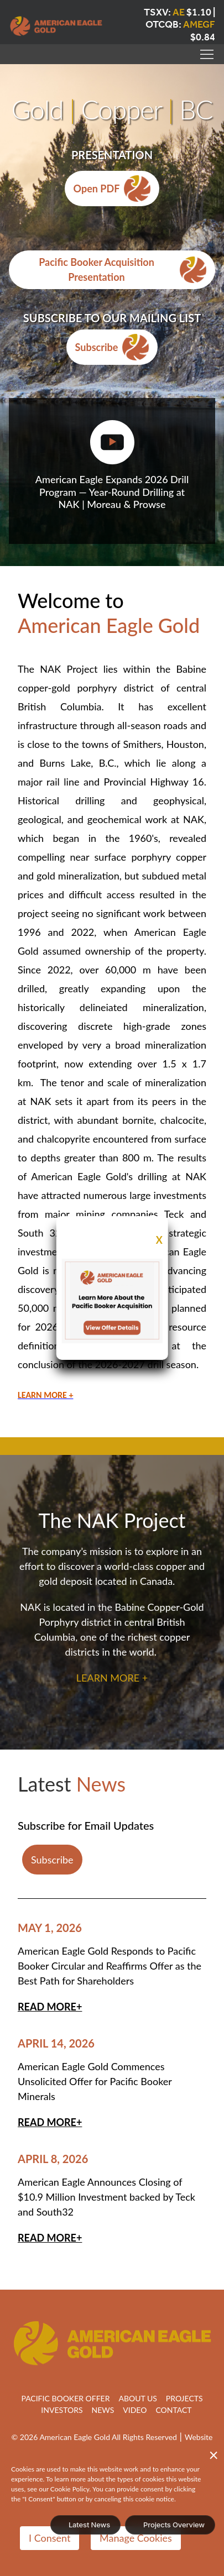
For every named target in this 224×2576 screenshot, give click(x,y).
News (103, 2410)
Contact (173, 2410)
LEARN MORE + (112, 1678)
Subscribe (112, 347)
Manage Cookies (136, 2538)
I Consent (49, 2538)
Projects (184, 2398)
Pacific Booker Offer (65, 2398)
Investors (61, 2410)
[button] (207, 56)
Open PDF (112, 188)
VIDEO (135, 2410)
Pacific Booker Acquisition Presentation (122, 269)
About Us (137, 2398)
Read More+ (50, 2007)
